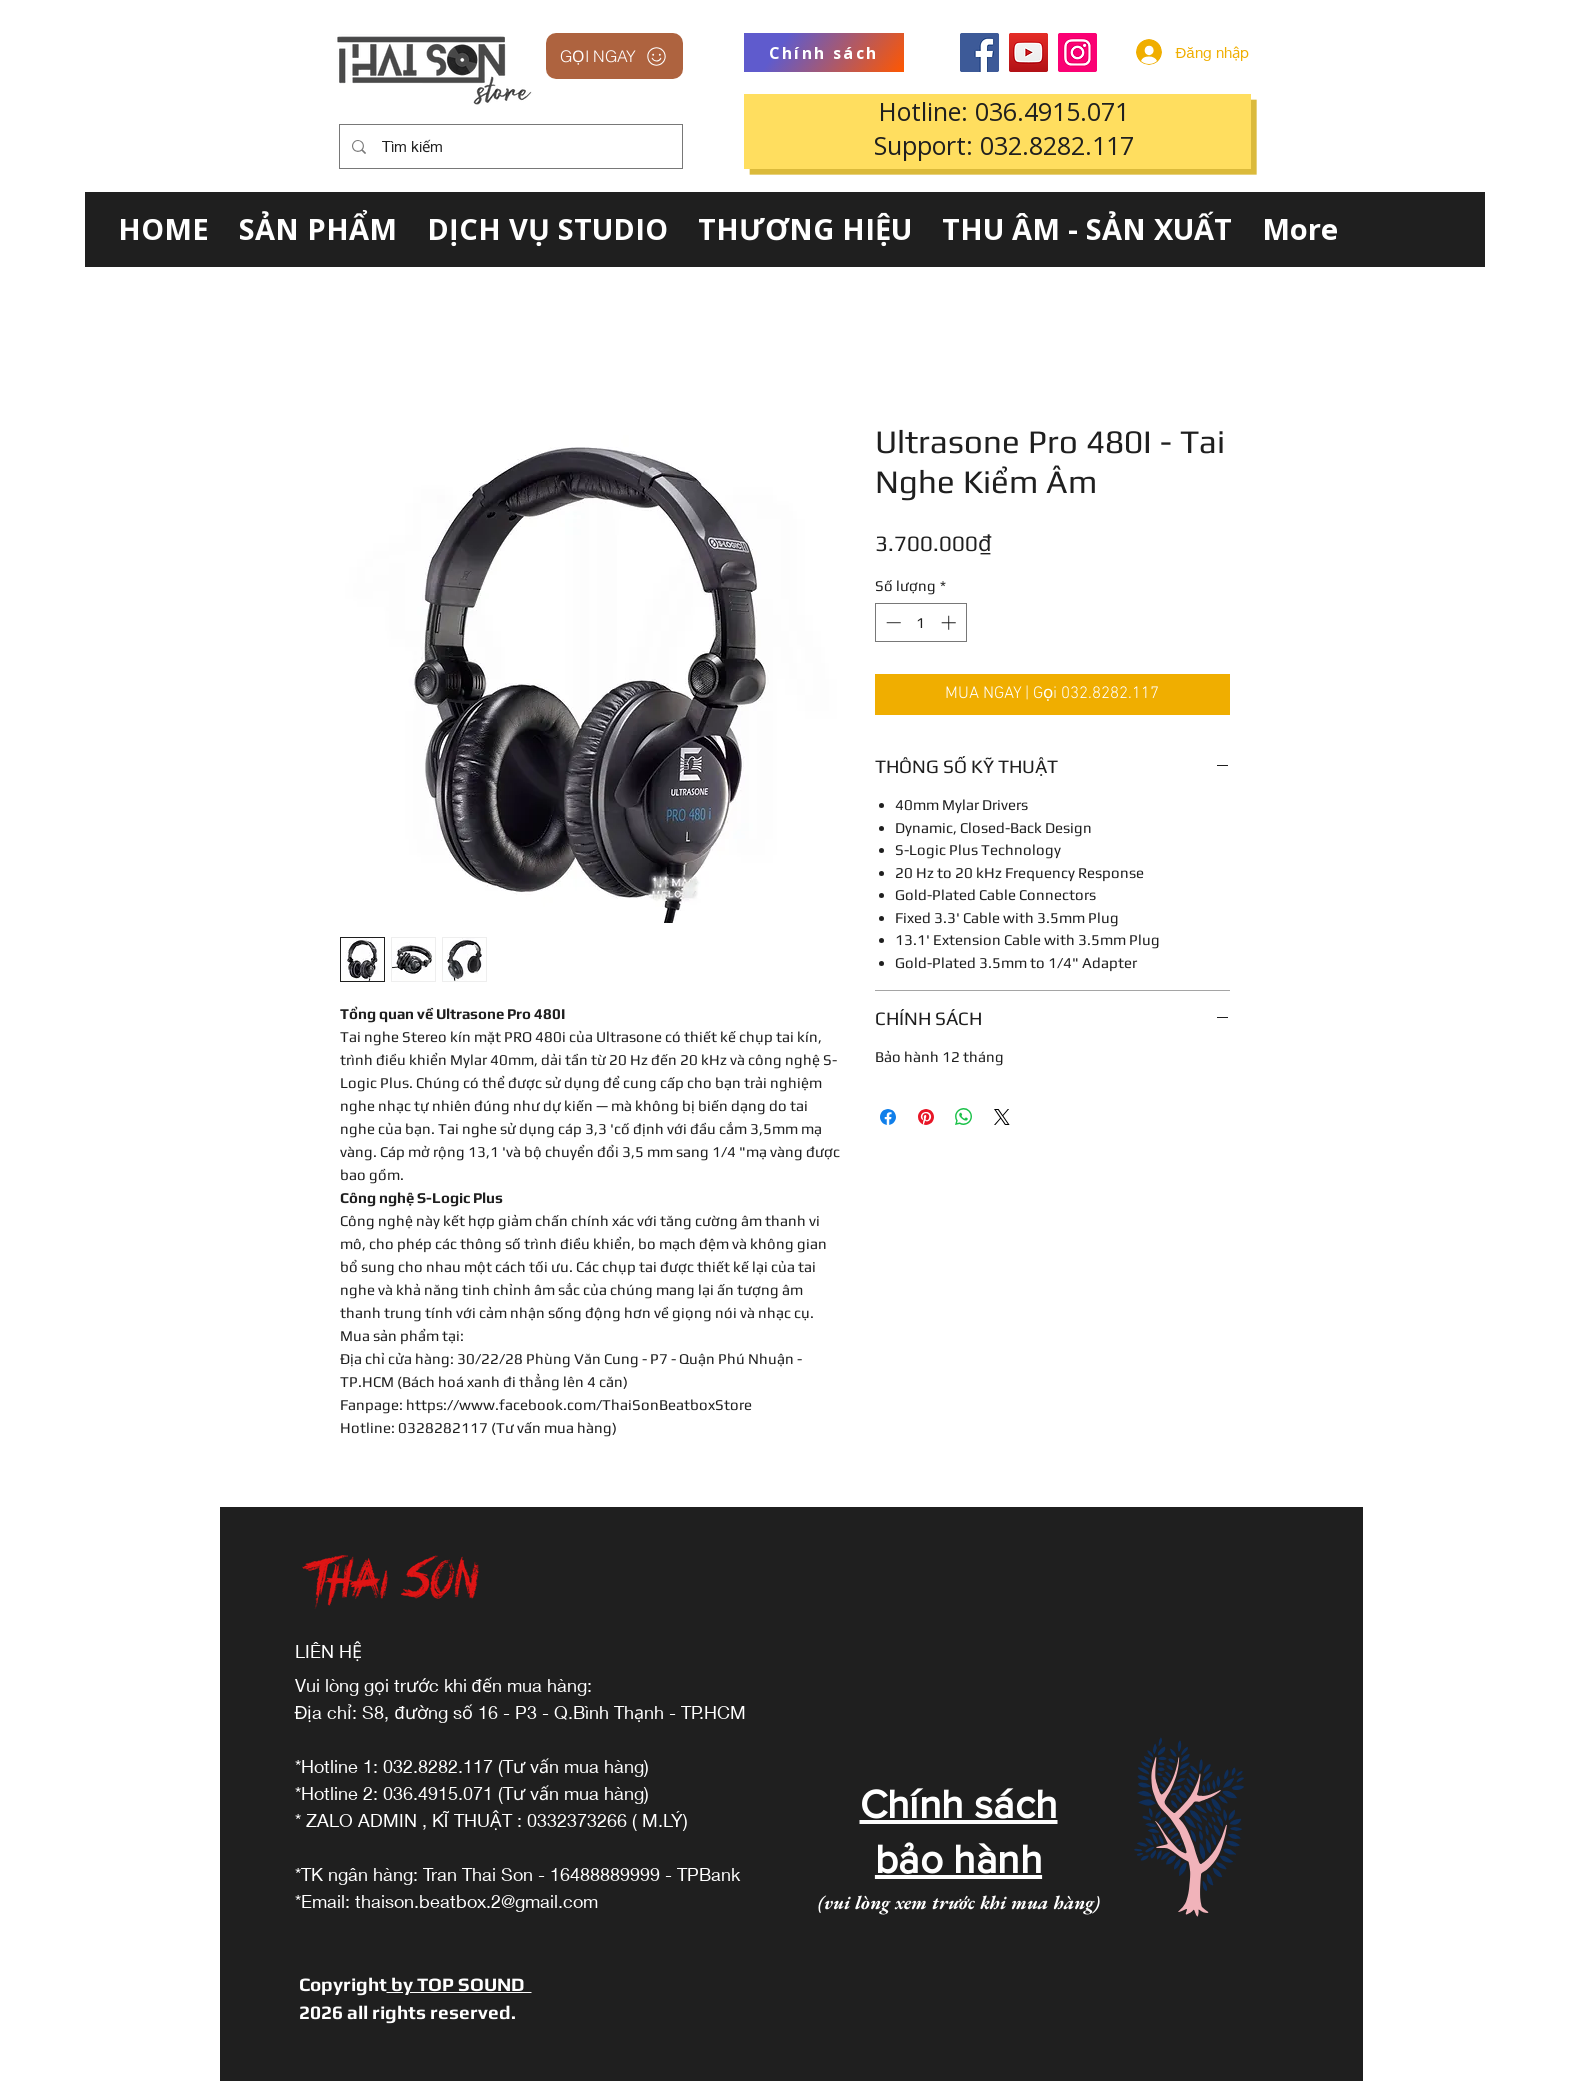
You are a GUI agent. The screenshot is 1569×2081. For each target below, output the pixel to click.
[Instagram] (1077, 52)
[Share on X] (1002, 1117)
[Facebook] (979, 52)
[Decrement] (891, 622)
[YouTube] (1028, 52)
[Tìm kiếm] (509, 146)
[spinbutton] (920, 622)
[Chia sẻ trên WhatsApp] (964, 1117)
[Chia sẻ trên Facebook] (888, 1117)
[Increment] (950, 622)
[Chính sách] (824, 52)
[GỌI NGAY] (614, 56)
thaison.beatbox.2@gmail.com (476, 1901)
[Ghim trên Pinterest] (926, 1117)
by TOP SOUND (459, 1984)
